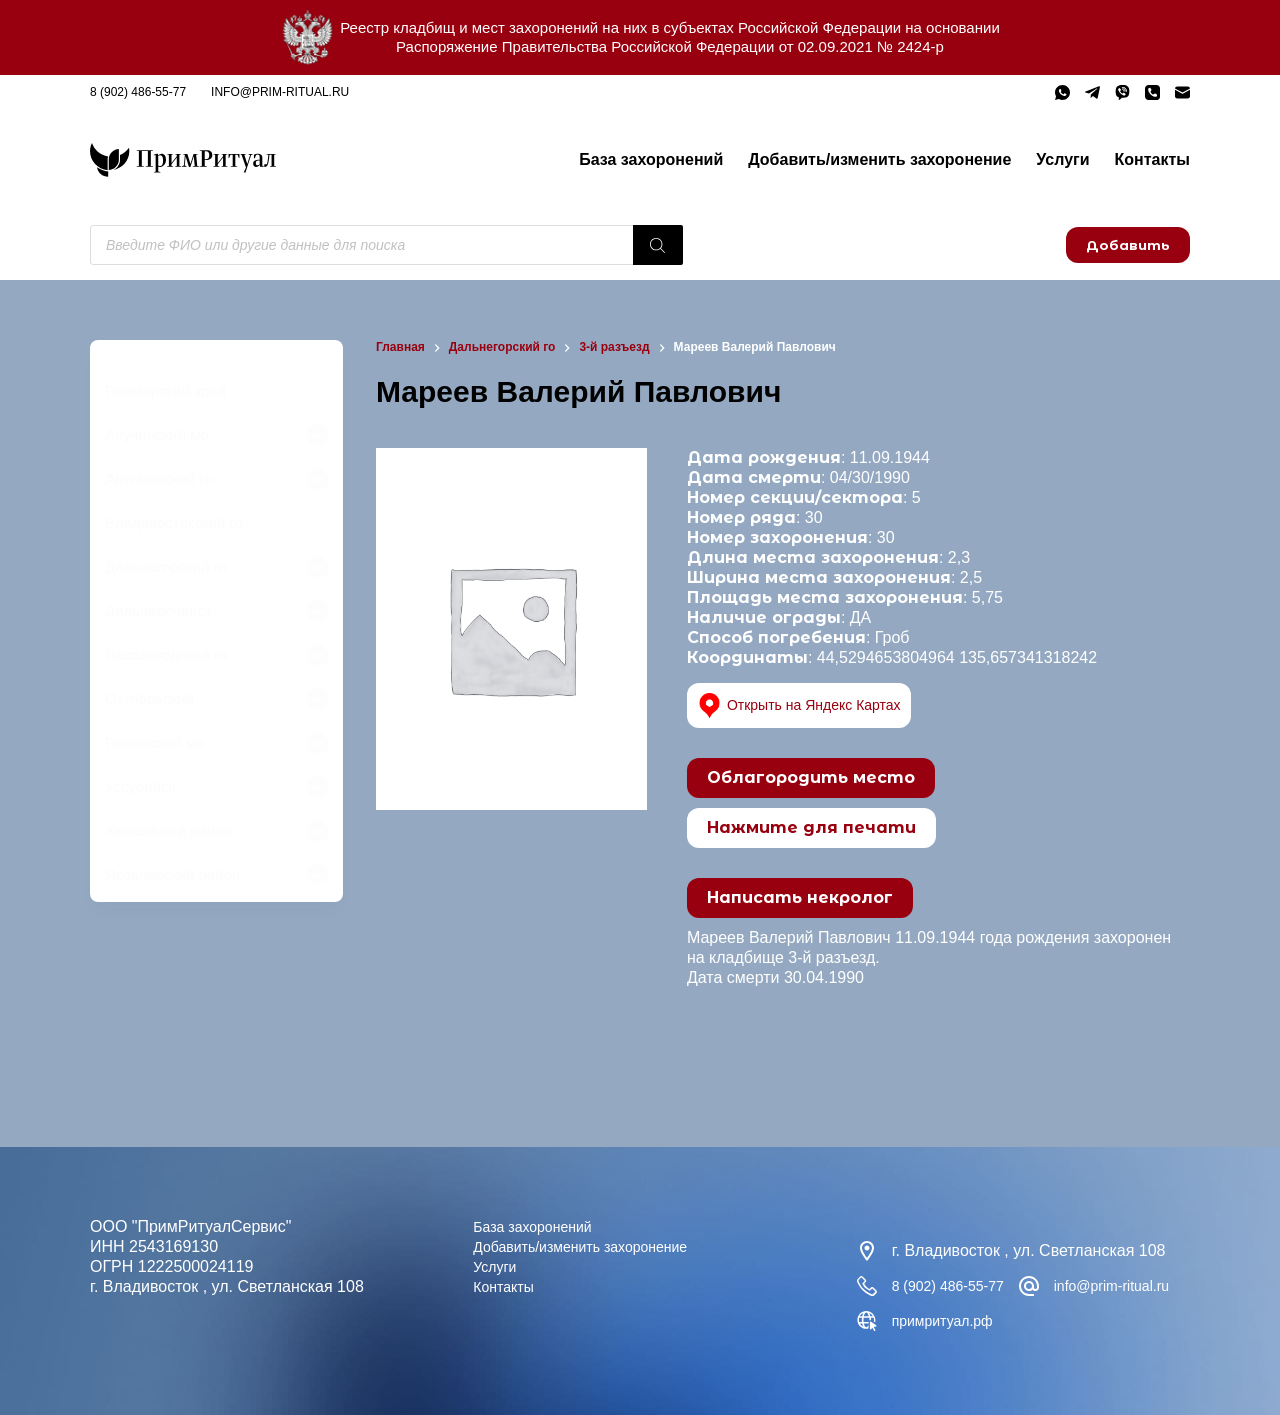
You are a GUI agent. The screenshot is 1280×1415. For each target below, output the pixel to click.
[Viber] (1122, 92)
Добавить (1128, 245)
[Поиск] (658, 245)
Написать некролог (800, 897)
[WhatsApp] (1062, 92)
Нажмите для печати (811, 827)
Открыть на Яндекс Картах (811, 705)
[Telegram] (1092, 92)
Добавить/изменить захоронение (879, 159)
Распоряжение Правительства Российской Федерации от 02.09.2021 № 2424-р (670, 46)
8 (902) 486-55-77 (138, 92)
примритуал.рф (1130, 1320)
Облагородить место (811, 777)
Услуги (1062, 159)
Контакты (1152, 159)
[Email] (1182, 92)
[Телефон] (1152, 92)
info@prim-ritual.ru (280, 92)
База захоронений (651, 159)
